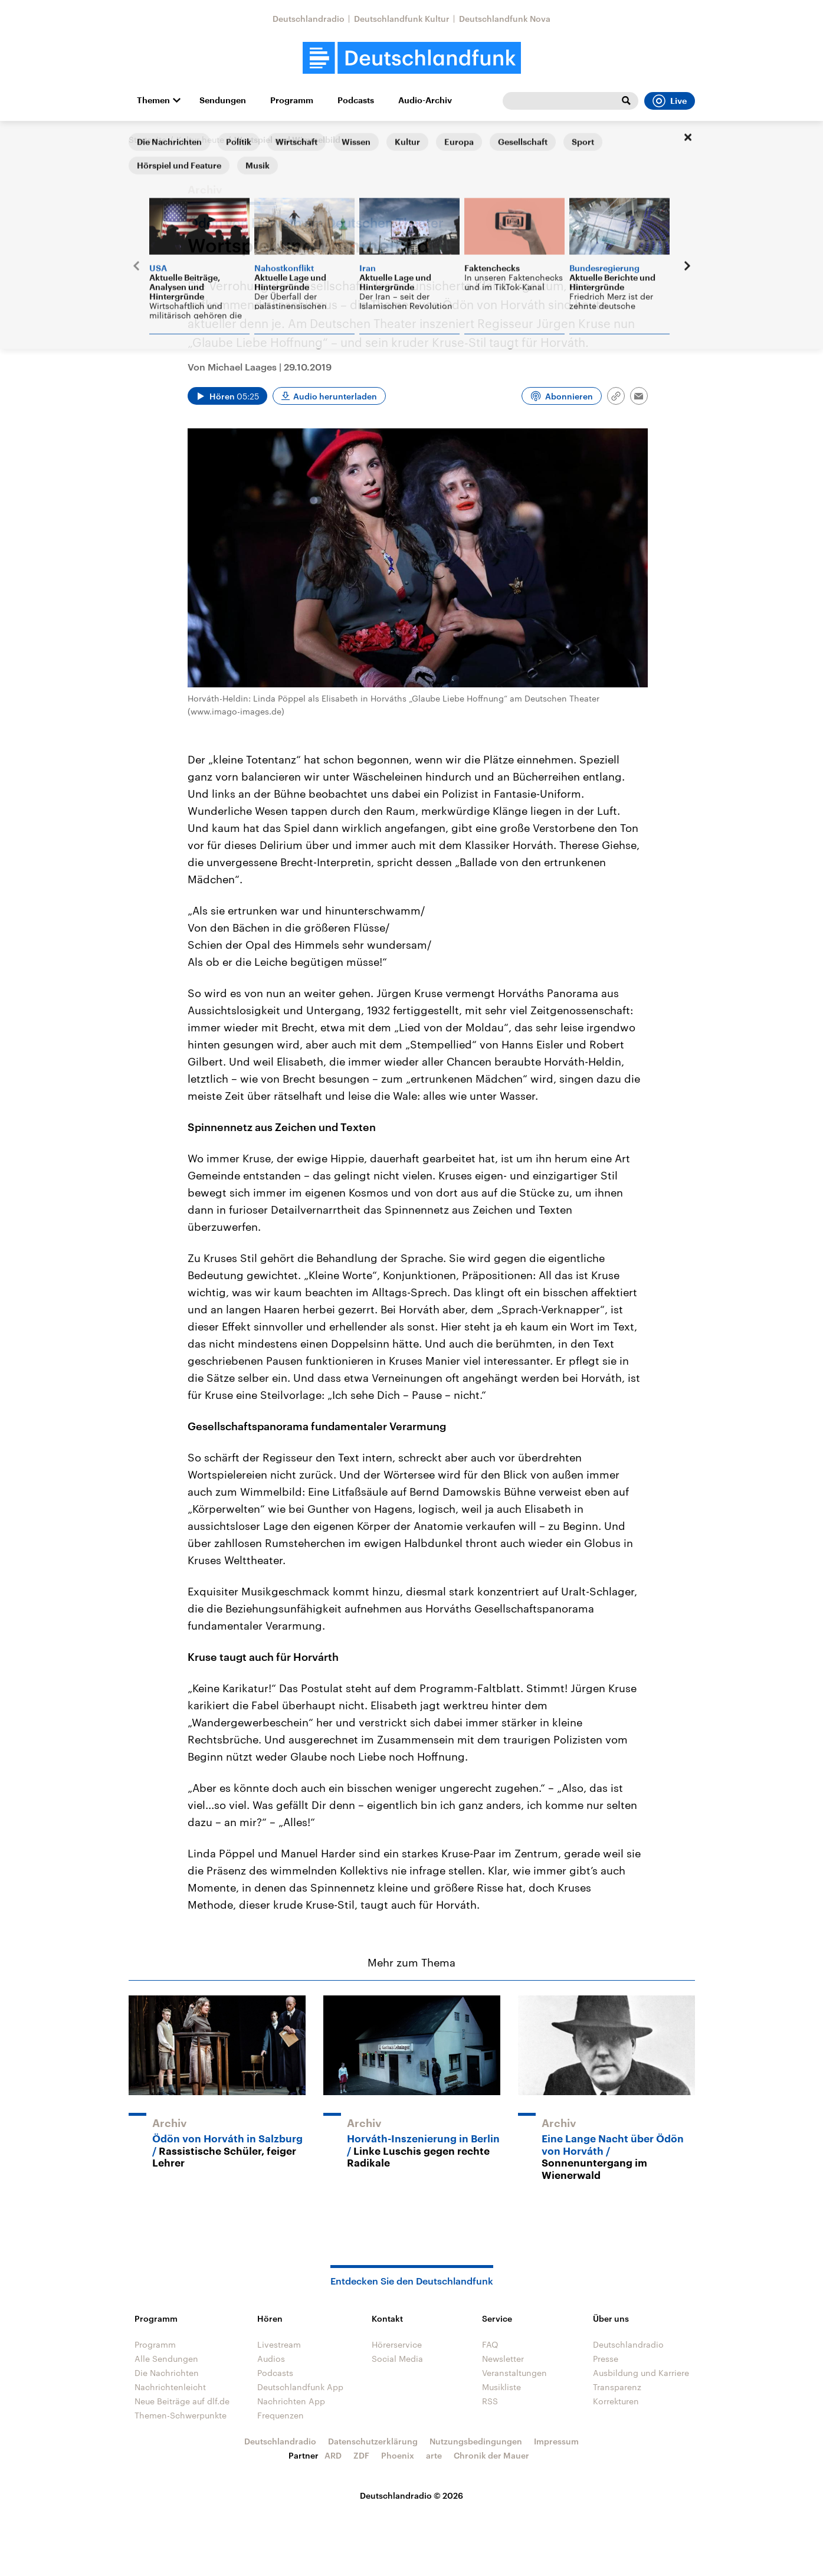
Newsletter (503, 2359)
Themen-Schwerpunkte (181, 2415)
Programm (291, 100)
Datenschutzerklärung (373, 2441)
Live (670, 100)
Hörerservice (397, 2344)
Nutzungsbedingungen (475, 2441)
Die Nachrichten (167, 2373)
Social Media (397, 2359)
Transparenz (617, 2387)
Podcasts (355, 100)
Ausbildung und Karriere (641, 2373)
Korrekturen (616, 2401)
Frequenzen (280, 2415)
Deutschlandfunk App (300, 2387)
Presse (605, 2359)
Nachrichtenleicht (170, 2387)
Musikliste (501, 2387)
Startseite (147, 140)
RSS (490, 2401)
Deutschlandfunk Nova (504, 19)
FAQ (490, 2344)
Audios (271, 2359)
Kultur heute (200, 140)
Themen (153, 100)
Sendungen (222, 100)
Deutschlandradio (309, 19)
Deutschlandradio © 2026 (411, 2495)
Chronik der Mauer (491, 2455)
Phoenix (397, 2455)
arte (434, 2455)
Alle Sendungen (166, 2359)
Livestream (279, 2344)
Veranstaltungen (514, 2373)
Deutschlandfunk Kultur (402, 19)
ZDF (361, 2455)
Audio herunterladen (335, 396)
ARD (333, 2455)
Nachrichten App (291, 2401)
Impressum (556, 2441)
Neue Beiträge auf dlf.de (182, 2401)
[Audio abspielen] (227, 396)
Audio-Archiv (425, 100)
